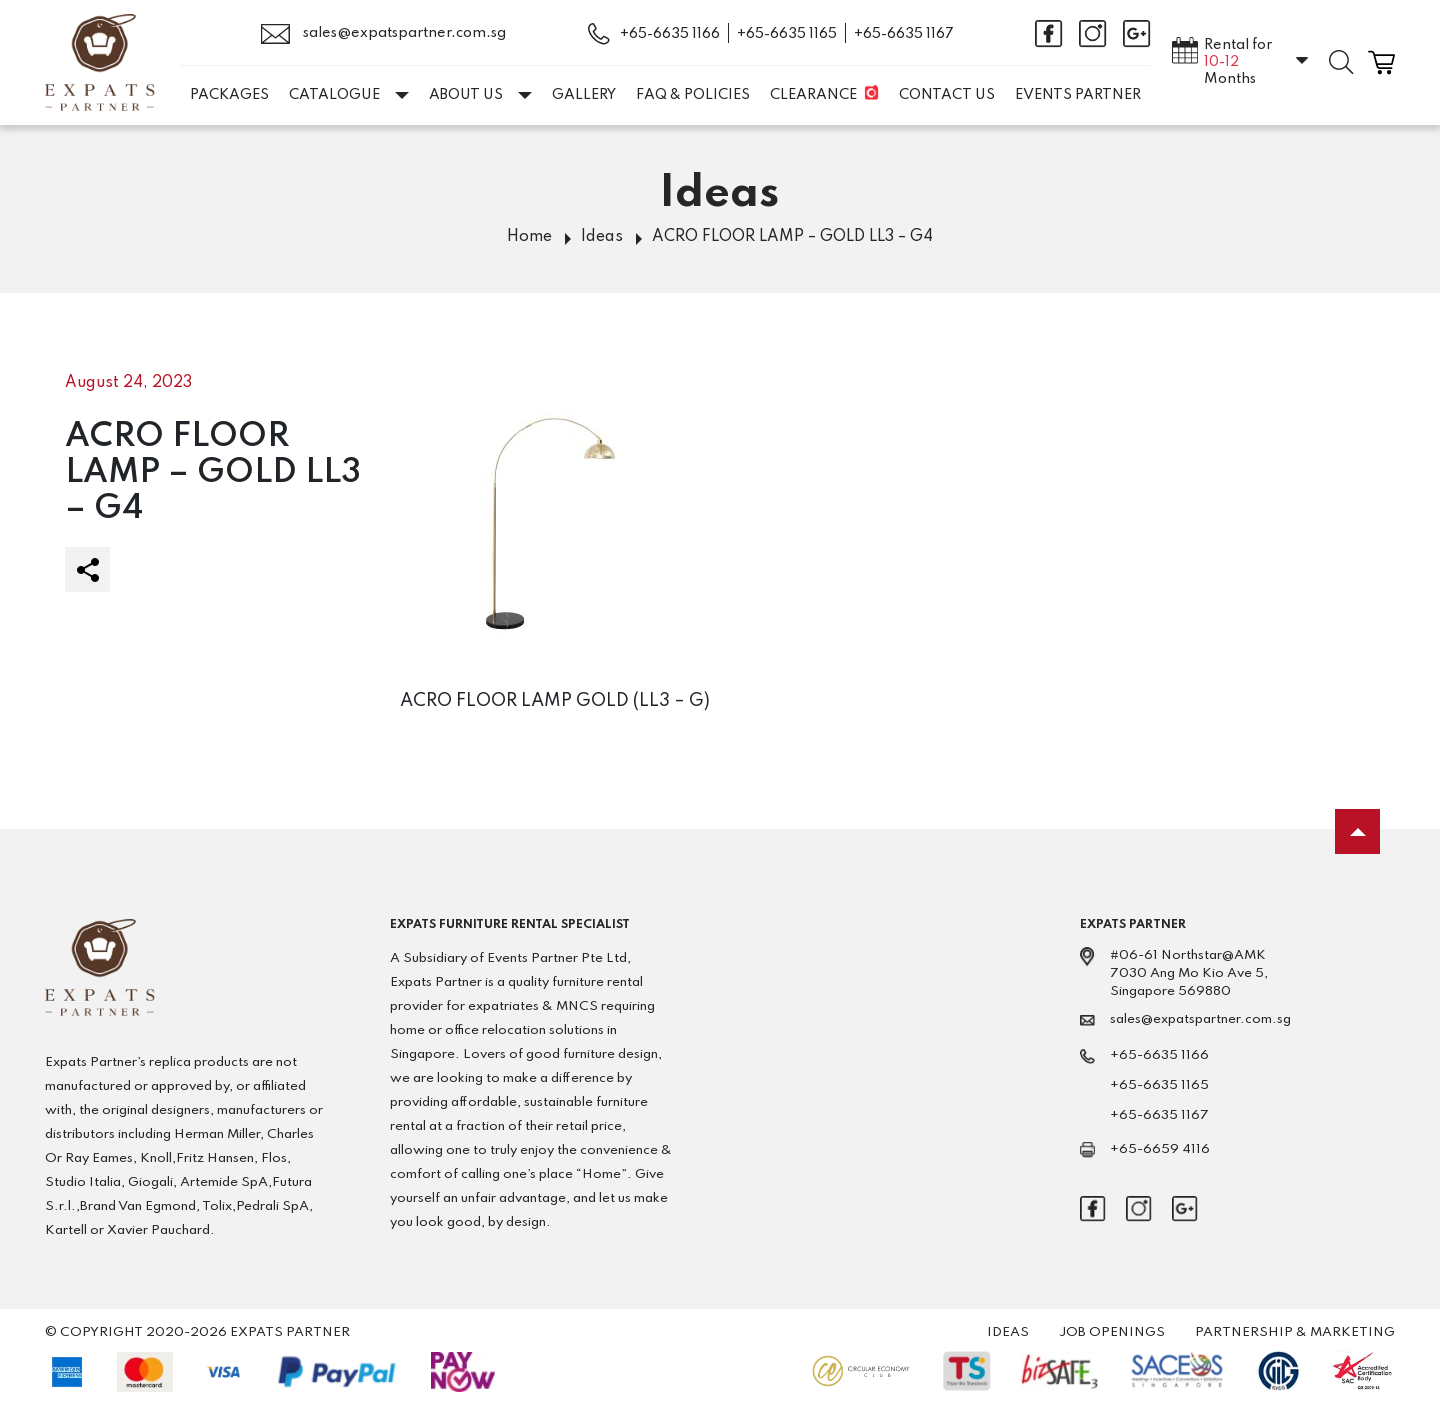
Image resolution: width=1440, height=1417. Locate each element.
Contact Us (947, 95)
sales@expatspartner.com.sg (383, 34)
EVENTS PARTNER (1078, 95)
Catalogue (349, 95)
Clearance (813, 95)
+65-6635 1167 (904, 34)
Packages (229, 95)
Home (529, 237)
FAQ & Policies (693, 95)
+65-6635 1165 (787, 34)
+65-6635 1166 (670, 34)
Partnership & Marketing (1295, 1332)
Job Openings (1112, 1332)
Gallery (584, 95)
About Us (480, 95)
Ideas (602, 237)
